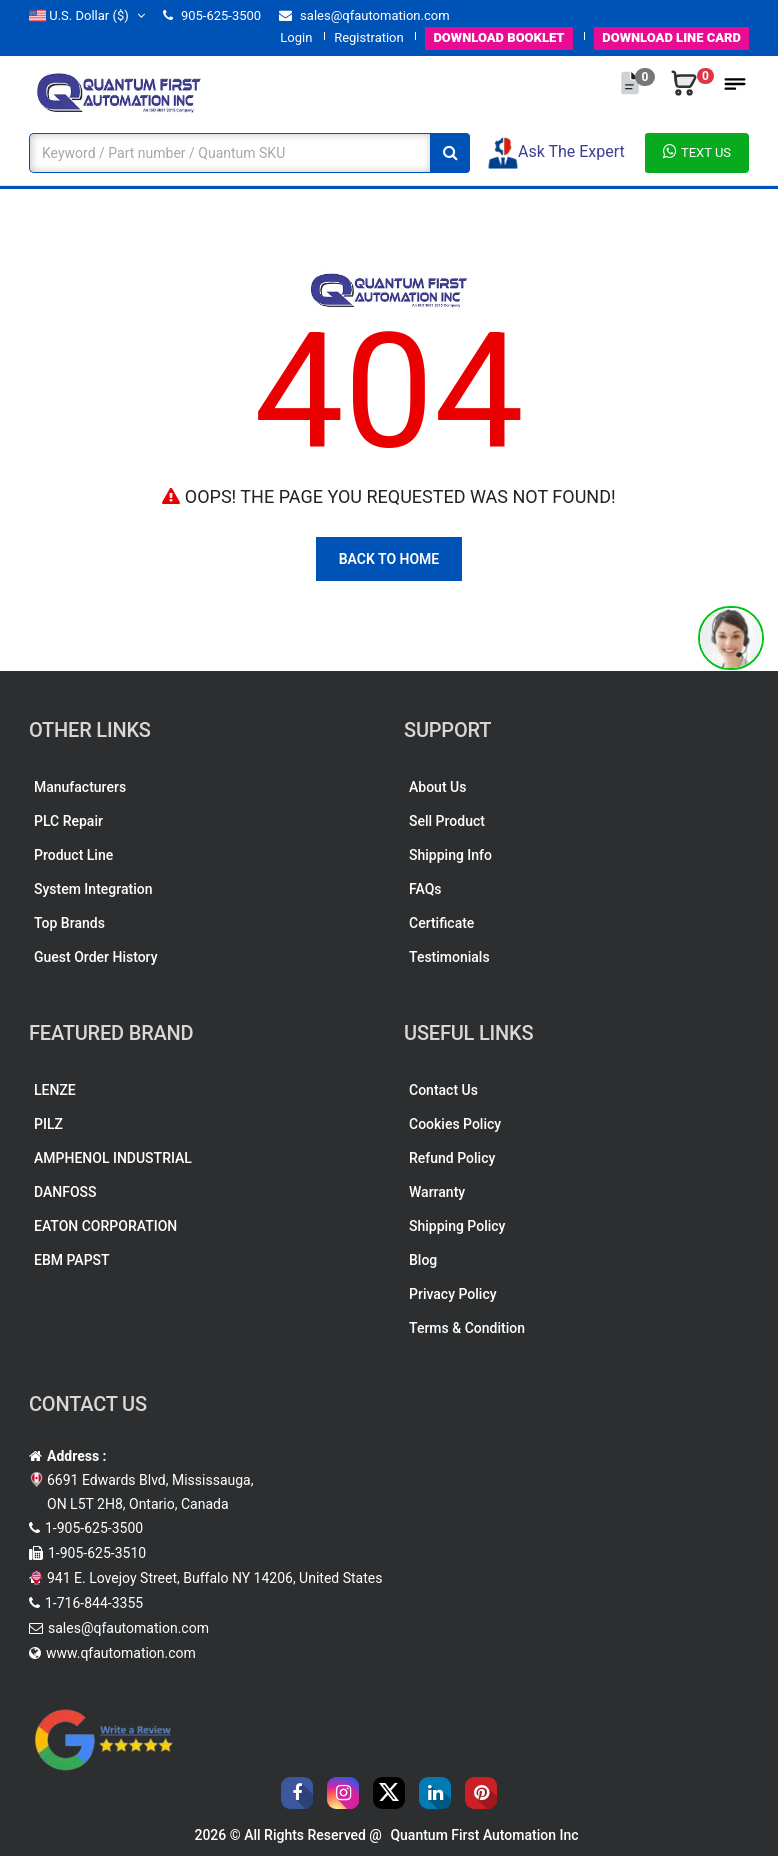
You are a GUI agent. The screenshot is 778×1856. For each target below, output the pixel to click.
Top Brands (69, 923)
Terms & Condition (467, 1328)
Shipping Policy (457, 1226)
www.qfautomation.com (121, 1653)
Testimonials (449, 957)
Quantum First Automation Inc (484, 1835)
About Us (437, 787)
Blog (423, 1260)
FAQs (425, 889)
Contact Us (443, 1090)
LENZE (55, 1090)
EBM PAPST (72, 1260)
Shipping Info (450, 855)
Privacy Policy (453, 1294)
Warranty (437, 1192)
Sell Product (447, 821)
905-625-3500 (212, 15)
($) (87, 15)
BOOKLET (498, 37)
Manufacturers (80, 787)
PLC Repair (68, 821)
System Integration (93, 889)
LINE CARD (671, 37)
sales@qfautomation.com (364, 15)
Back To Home (389, 559)
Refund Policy (452, 1158)
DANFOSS (65, 1192)
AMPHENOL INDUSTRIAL (113, 1158)
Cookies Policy (455, 1124)
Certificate (441, 923)
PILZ (48, 1124)
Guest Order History (96, 957)
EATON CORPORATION (105, 1226)
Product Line (73, 855)
